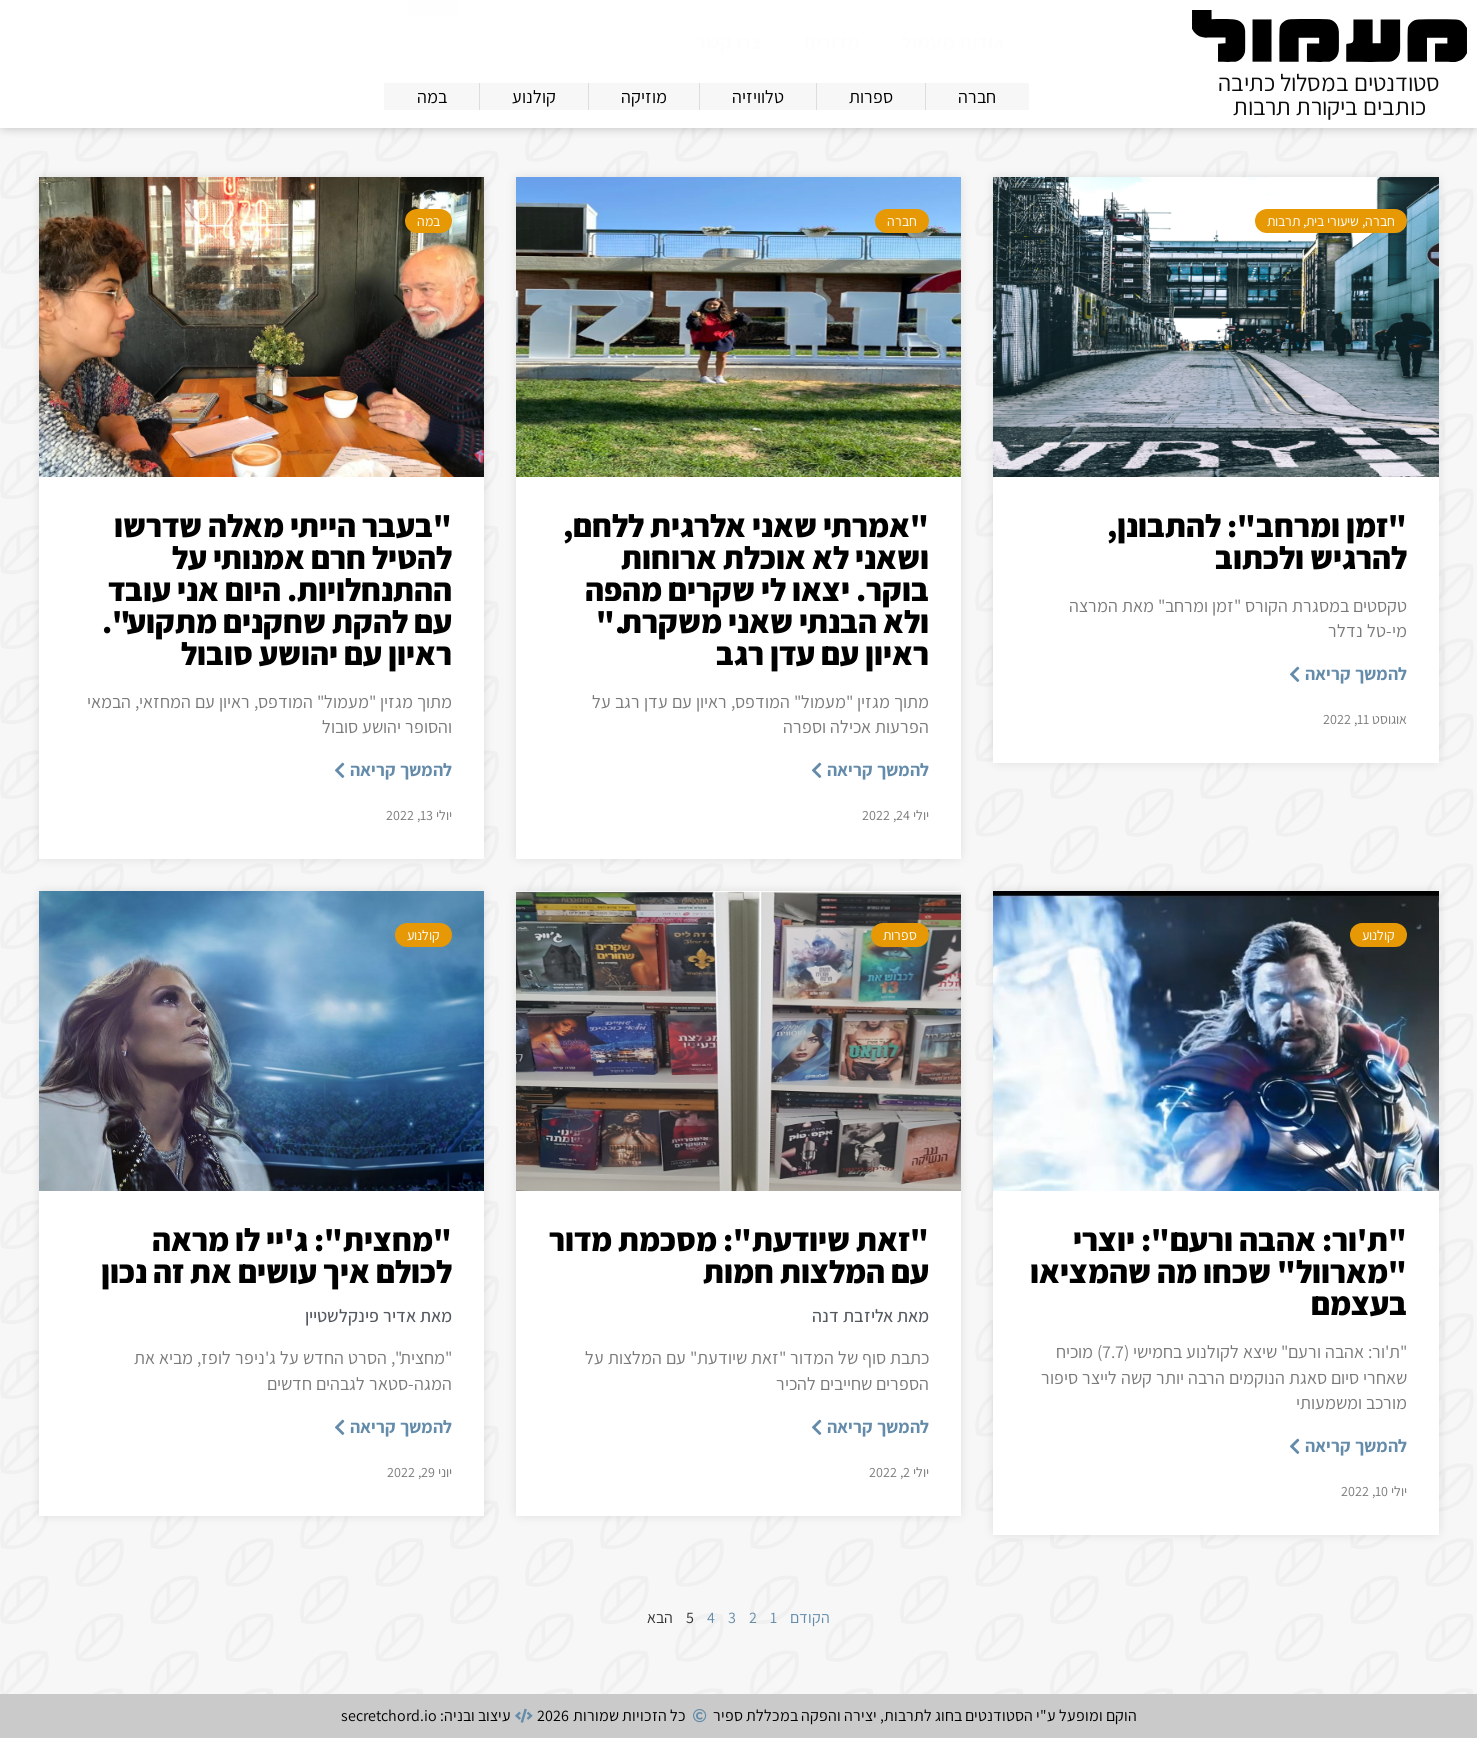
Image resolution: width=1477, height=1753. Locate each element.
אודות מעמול (953, 42)
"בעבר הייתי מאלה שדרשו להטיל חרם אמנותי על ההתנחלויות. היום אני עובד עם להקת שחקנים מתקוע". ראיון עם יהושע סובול (277, 604)
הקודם (810, 1632)
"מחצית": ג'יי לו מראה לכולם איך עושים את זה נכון (276, 1270)
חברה (1380, 236)
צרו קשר (729, 42)
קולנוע (1378, 950)
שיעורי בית (1332, 236)
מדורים (832, 42)
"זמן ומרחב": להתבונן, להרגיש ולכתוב (1257, 556)
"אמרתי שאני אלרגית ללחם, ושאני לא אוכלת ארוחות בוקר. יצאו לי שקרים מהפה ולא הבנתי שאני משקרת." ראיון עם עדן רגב (746, 604)
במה (428, 236)
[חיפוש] (433, 40)
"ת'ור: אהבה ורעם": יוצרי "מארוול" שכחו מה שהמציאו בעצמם (1218, 1286)
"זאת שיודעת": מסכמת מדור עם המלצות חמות (739, 1270)
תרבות (1283, 236)
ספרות (900, 950)
